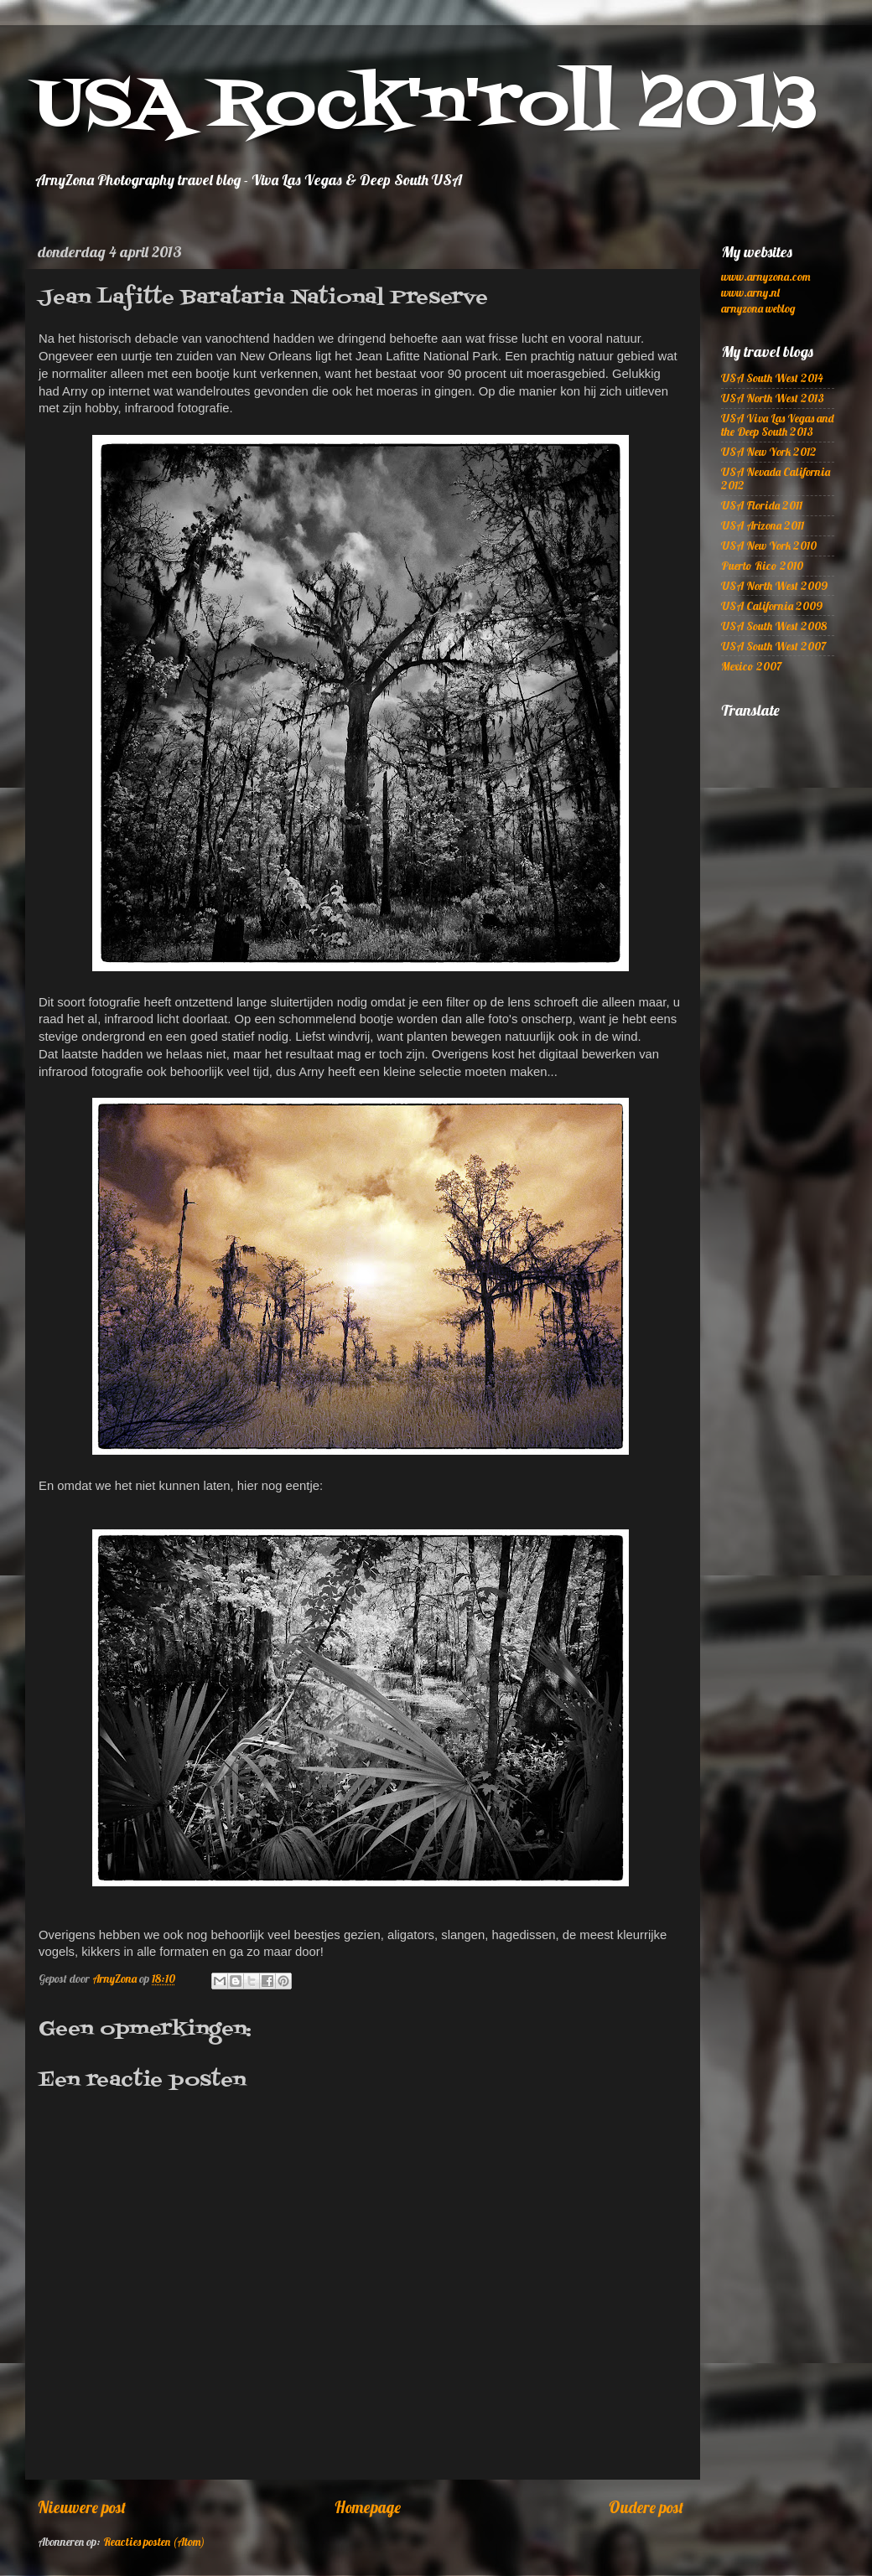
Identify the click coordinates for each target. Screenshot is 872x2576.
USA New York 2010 (769, 545)
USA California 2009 (772, 605)
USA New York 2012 (769, 451)
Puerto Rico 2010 (762, 565)
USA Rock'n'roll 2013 (426, 106)
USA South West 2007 (773, 646)
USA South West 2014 (772, 377)
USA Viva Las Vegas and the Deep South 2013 (777, 424)
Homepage (368, 2507)
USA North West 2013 (772, 398)
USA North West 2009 (774, 585)
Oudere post (646, 2507)
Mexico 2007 (751, 666)
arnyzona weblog (758, 308)
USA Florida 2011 (761, 505)
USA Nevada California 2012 (775, 478)
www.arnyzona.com (765, 276)
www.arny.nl (750, 292)
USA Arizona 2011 (762, 525)
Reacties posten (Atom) (154, 2541)
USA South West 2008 (774, 625)
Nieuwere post (82, 2507)
